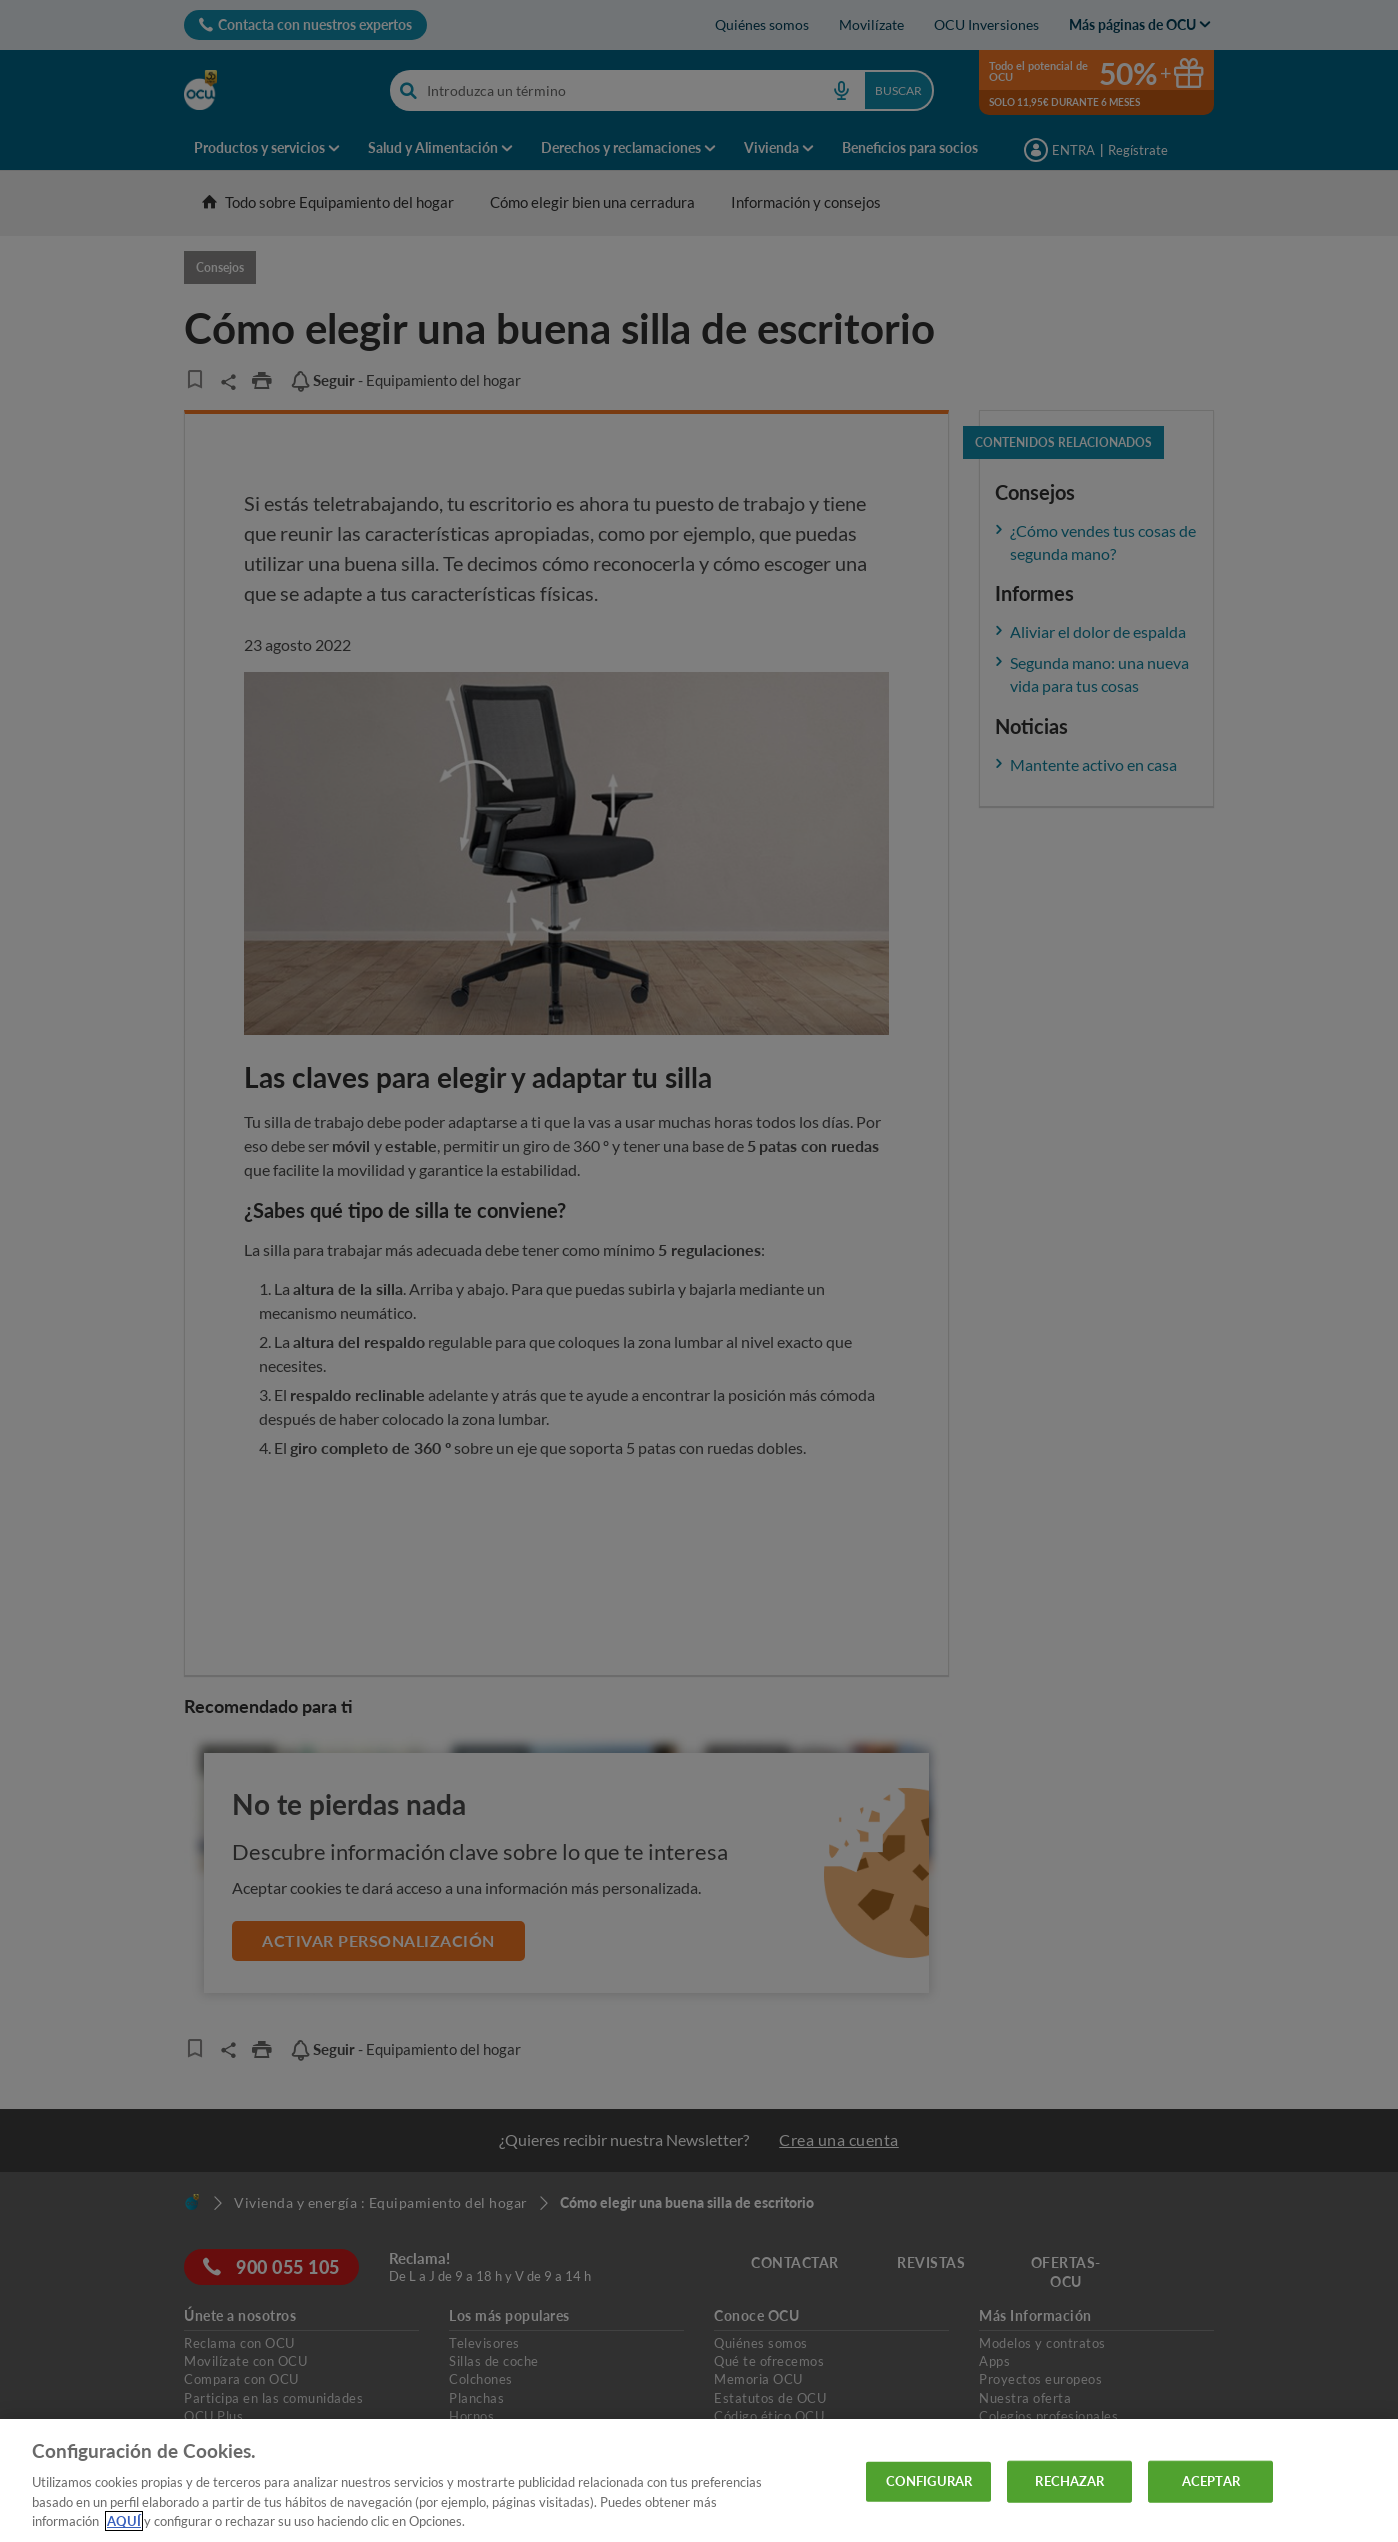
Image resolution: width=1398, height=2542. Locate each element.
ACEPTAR (1211, 2481)
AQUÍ (124, 2521)
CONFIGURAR (929, 2481)
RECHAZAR (1069, 2481)
